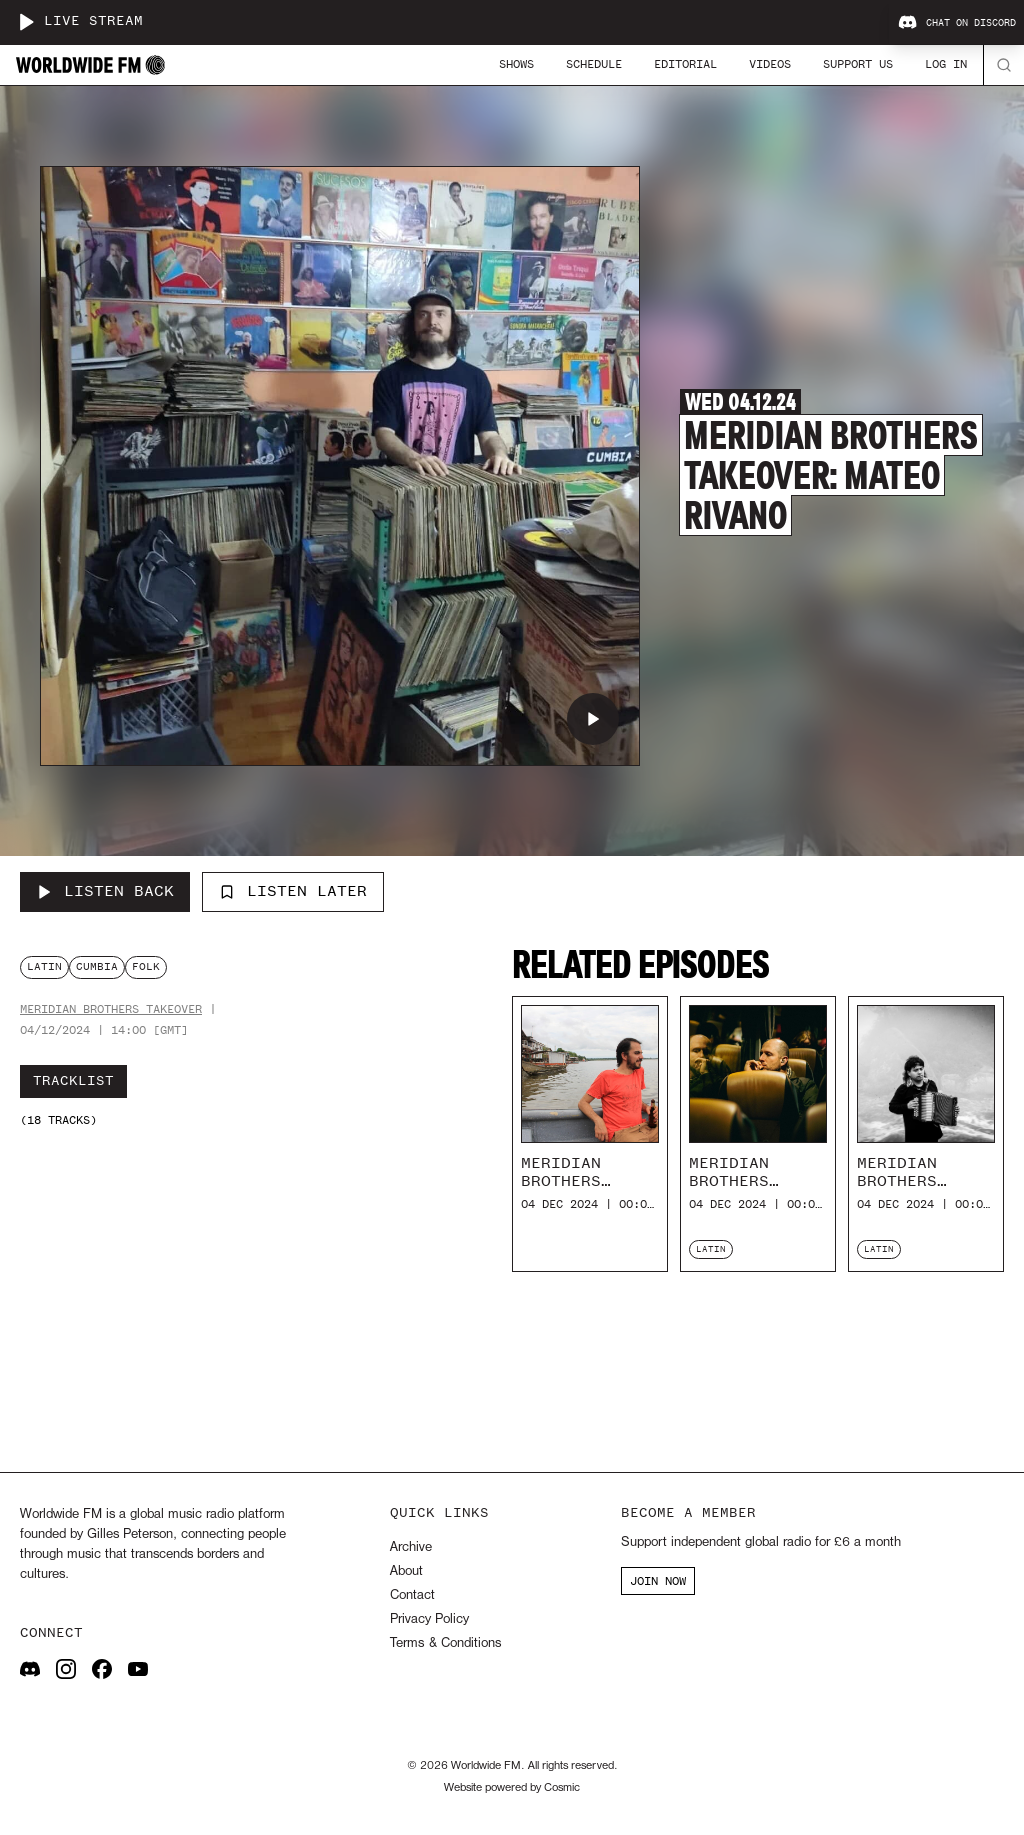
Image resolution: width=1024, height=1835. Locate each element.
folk (146, 966)
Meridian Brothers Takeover (111, 1009)
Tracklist (73, 1081)
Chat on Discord (957, 23)
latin (44, 966)
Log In (946, 64)
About (406, 1571)
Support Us (858, 64)
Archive (411, 1547)
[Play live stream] (26, 22)
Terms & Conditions (445, 1643)
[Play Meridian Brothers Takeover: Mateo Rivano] (593, 719)
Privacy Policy (429, 1619)
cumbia (97, 966)
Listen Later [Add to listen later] (293, 891)
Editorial (685, 64)
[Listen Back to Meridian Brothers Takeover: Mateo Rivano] (105, 892)
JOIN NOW (658, 1581)
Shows (516, 64)
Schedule (594, 64)
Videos (770, 64)
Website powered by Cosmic (512, 1788)
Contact (412, 1595)
